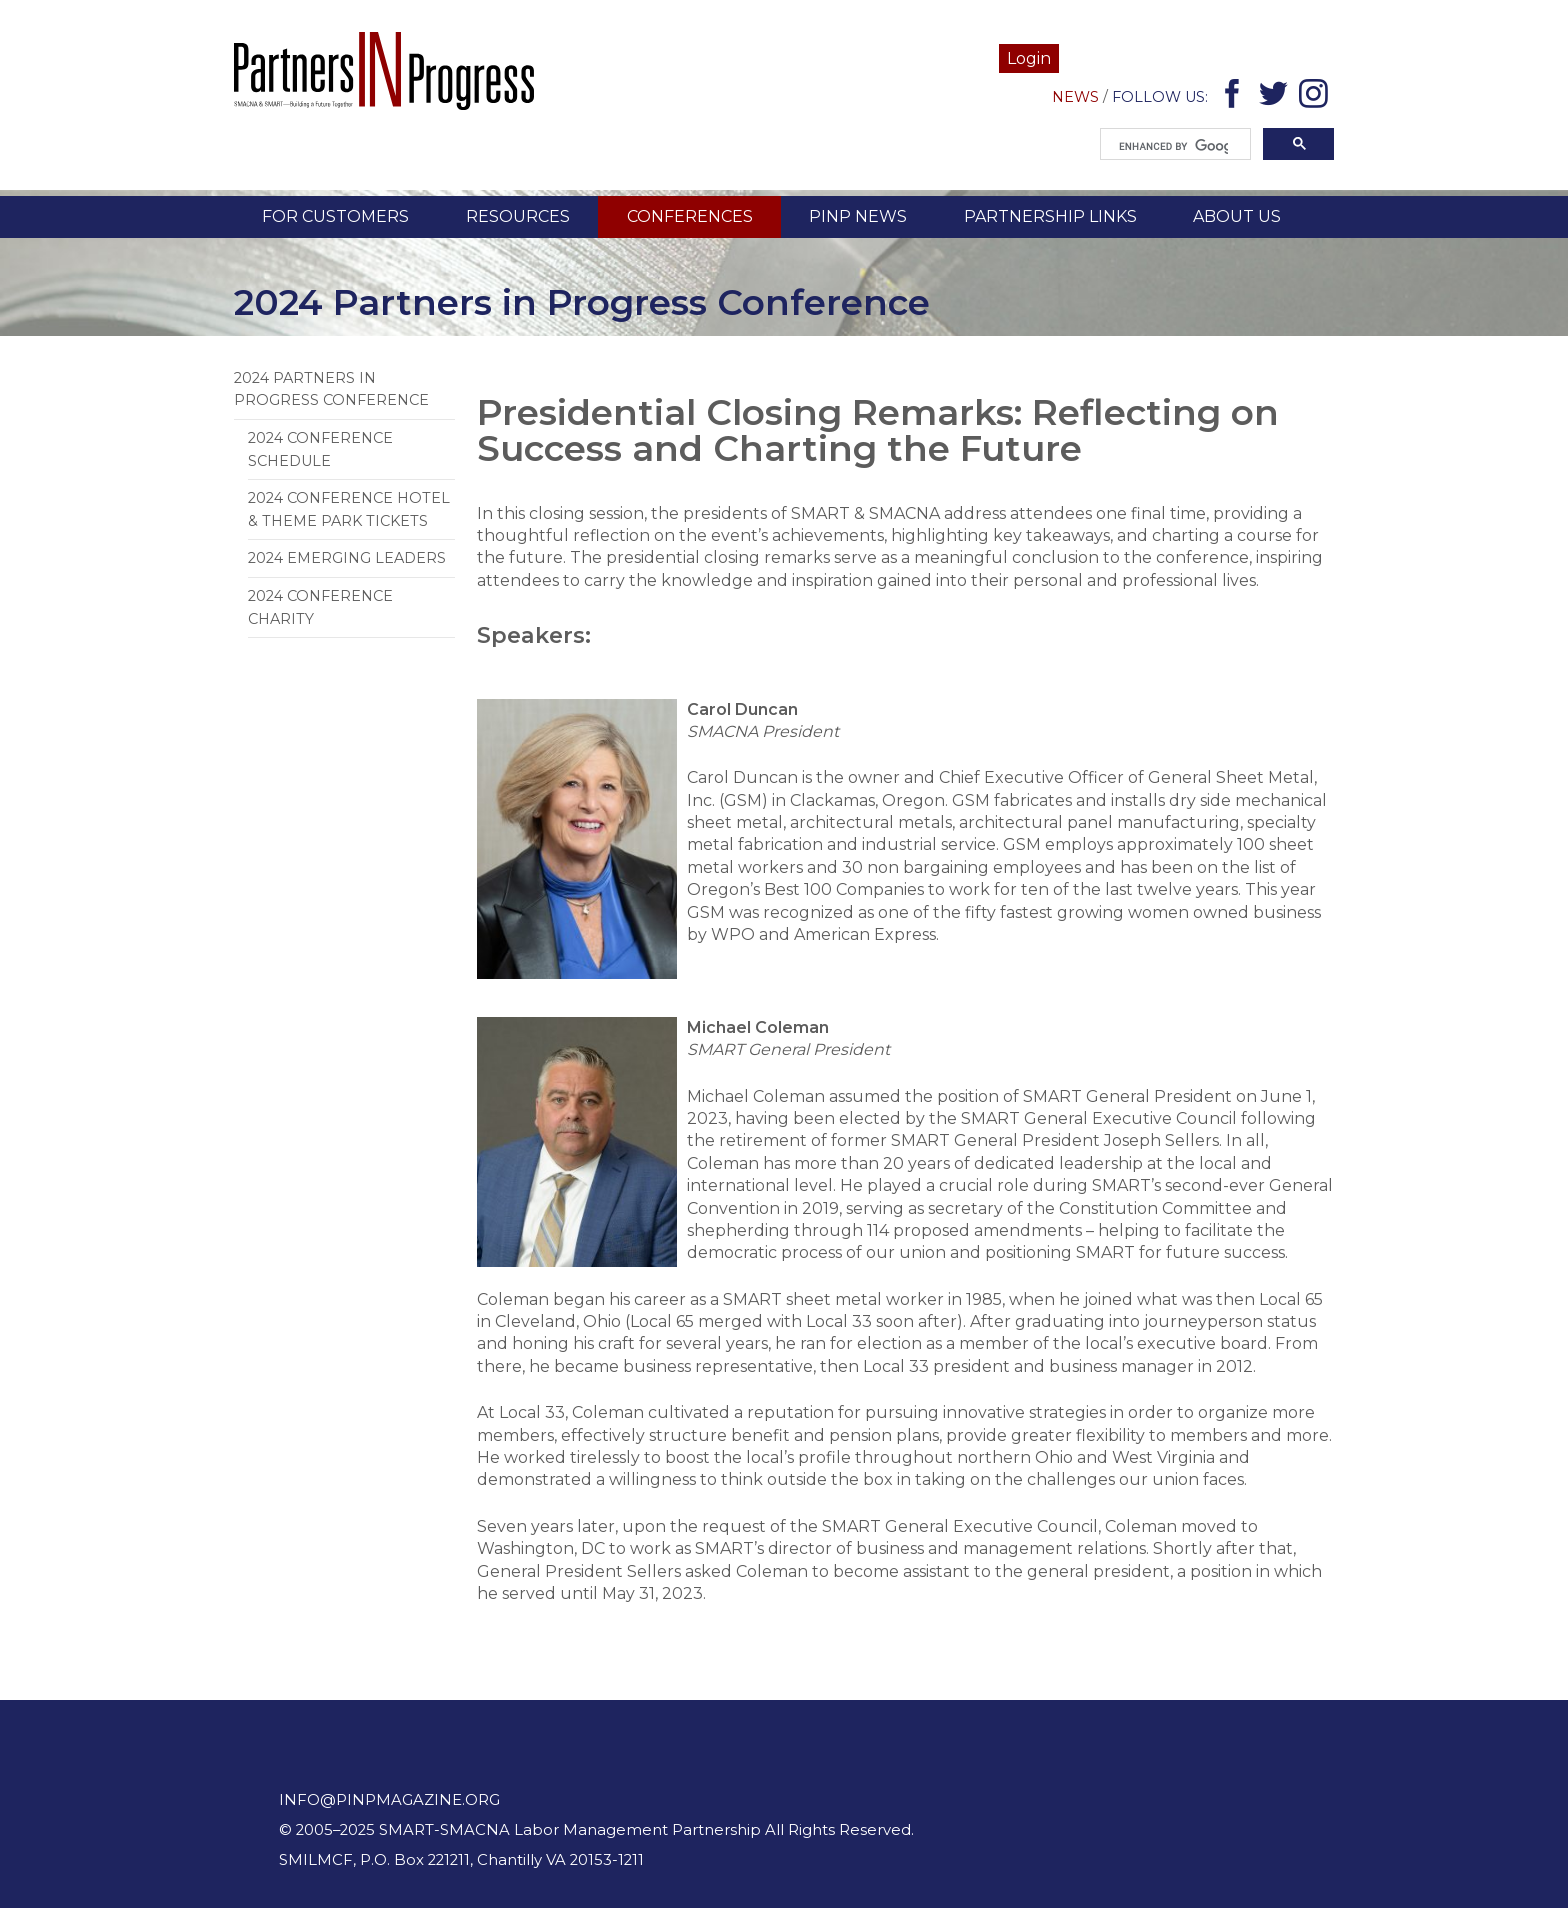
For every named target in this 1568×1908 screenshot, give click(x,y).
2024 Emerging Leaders (347, 558)
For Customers (335, 216)
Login (1029, 58)
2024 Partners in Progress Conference (331, 389)
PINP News (858, 216)
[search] (1173, 147)
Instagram (1316, 97)
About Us (1237, 216)
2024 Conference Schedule (320, 449)
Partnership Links (1050, 216)
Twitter (1276, 97)
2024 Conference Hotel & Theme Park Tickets (349, 509)
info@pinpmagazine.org (389, 1800)
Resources (518, 216)
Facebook (1235, 97)
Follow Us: (1160, 97)
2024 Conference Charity (320, 607)
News (1075, 97)
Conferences (690, 216)
